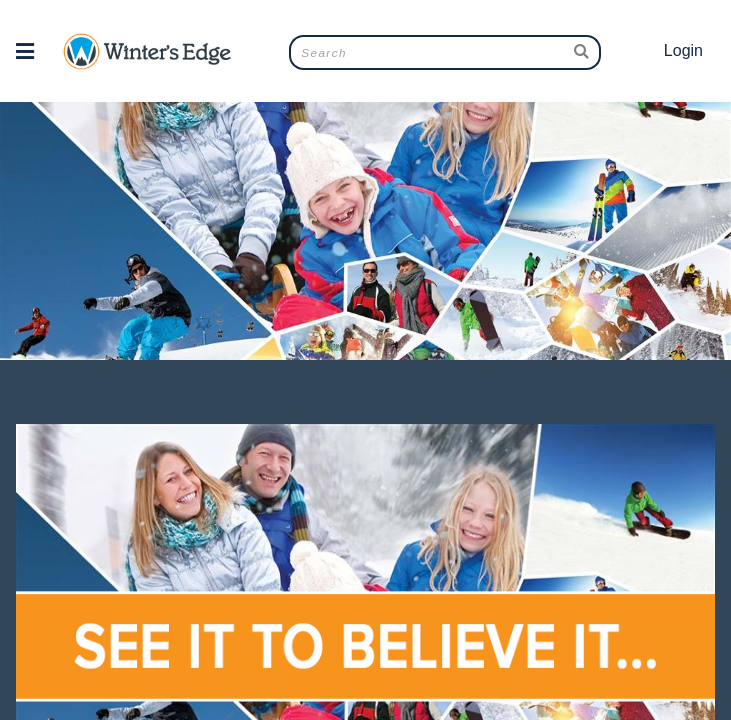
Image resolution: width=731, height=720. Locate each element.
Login (683, 50)
